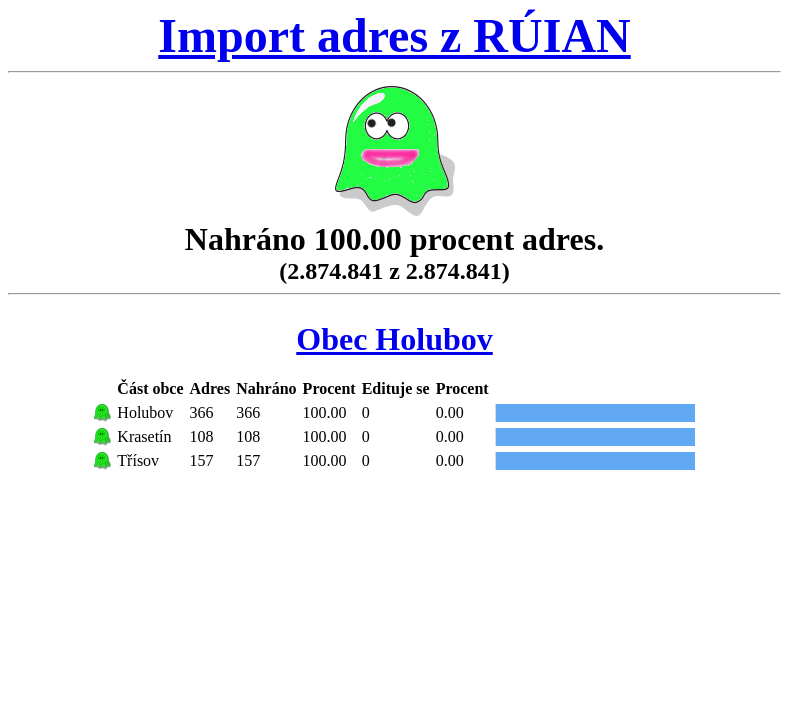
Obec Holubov (394, 339)
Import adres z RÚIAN (394, 35)
